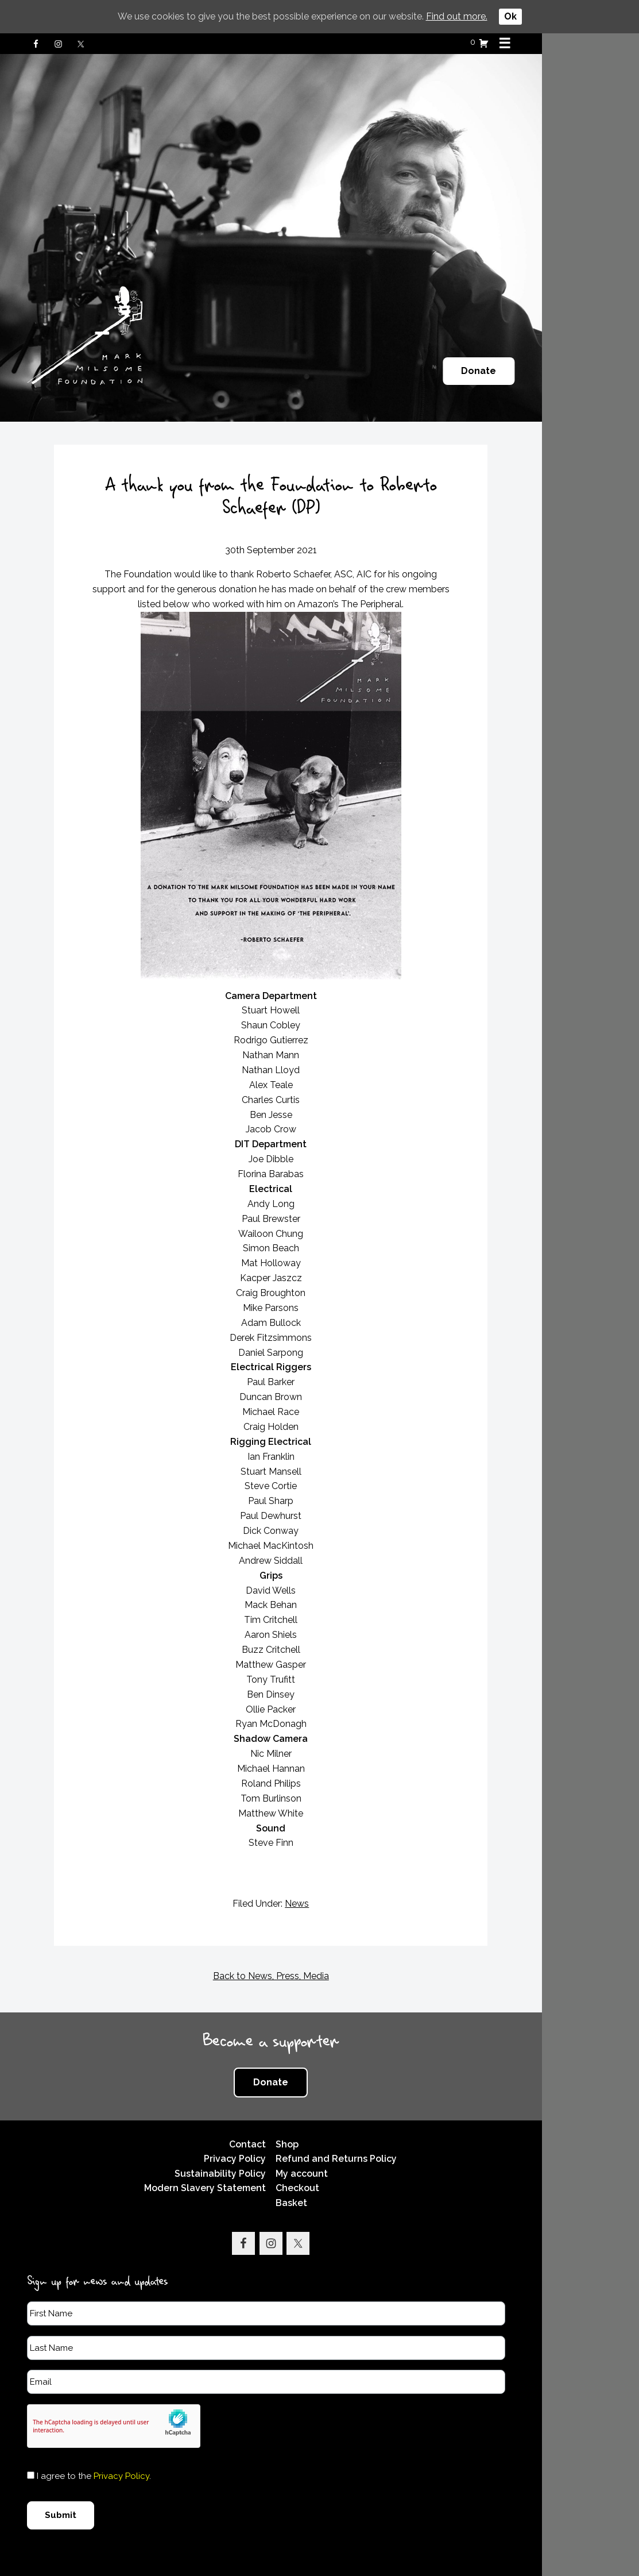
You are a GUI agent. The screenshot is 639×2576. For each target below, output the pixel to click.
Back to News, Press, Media (320, 1953)
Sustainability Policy (267, 2150)
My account (352, 2150)
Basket (341, 2180)
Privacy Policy (282, 2136)
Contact (295, 2121)
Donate (570, 370)
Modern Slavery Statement (252, 2165)
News (346, 1881)
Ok (510, 16)
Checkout (347, 2165)
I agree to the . (99, 2453)
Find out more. (456, 16)
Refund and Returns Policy (386, 2136)
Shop (337, 2121)
